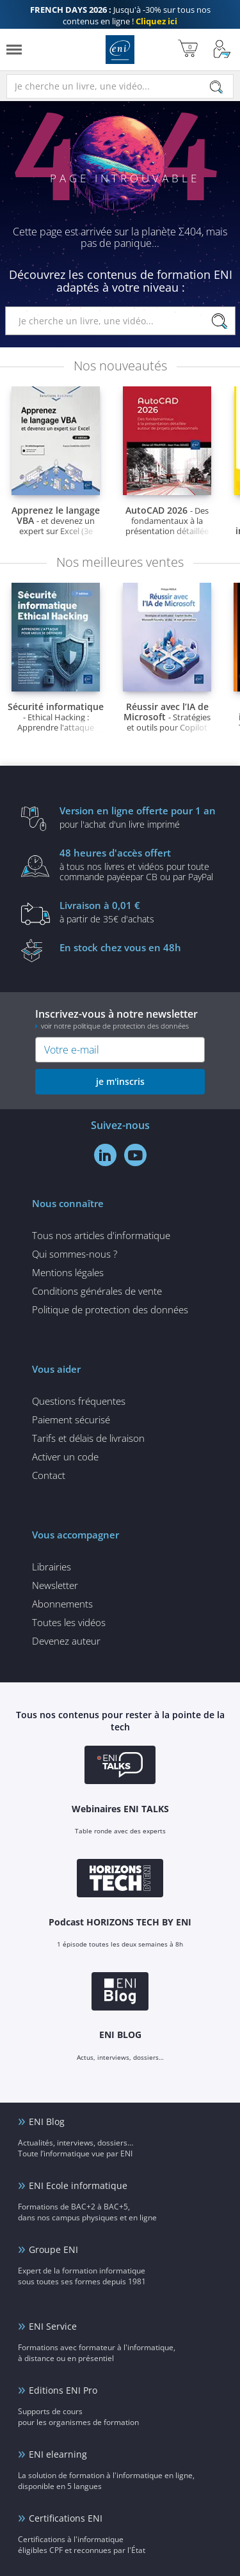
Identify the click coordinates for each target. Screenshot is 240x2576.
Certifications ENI (65, 2518)
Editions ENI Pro (63, 2390)
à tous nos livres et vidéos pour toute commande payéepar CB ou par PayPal (140, 864)
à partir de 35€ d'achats (140, 911)
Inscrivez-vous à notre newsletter (120, 1019)
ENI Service (53, 2326)
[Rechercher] (216, 87)
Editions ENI (120, 49)
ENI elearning (58, 2454)
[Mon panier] (188, 49)
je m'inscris (120, 1081)
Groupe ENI (53, 2249)
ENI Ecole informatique (78, 2185)
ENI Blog (47, 2121)
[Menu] (14, 50)
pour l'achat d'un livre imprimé (140, 817)
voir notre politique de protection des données (115, 1026)
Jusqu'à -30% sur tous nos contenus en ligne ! (120, 15)
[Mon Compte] (222, 49)
